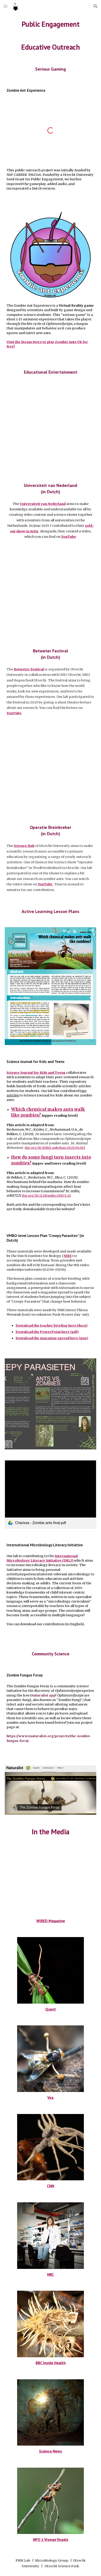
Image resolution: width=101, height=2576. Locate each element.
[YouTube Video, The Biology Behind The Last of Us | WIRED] (50, 1882)
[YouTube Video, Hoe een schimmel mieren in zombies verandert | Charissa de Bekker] (50, 599)
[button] (5, 6)
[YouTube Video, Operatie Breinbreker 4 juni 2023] (50, 775)
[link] (50, 1494)
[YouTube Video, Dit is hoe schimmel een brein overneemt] (50, 433)
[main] (50, 24)
